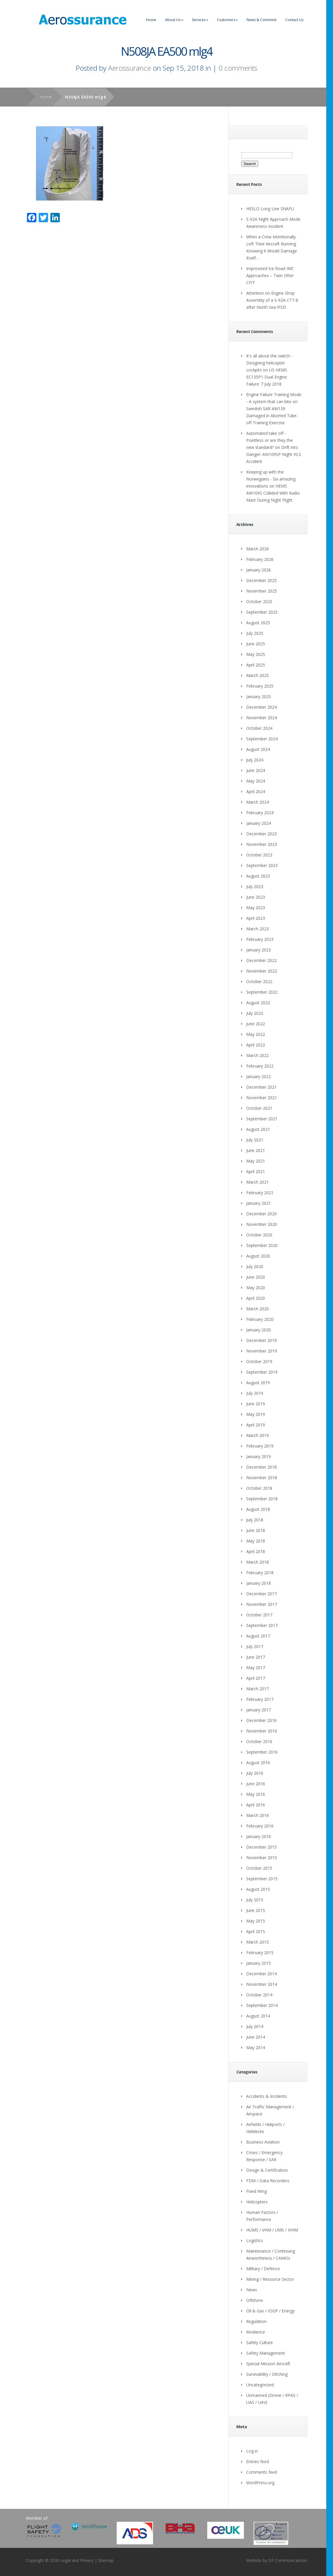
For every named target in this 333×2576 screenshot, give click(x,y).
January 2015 (258, 1963)
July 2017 (254, 1646)
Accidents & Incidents (266, 2096)
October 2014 (259, 1995)
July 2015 (254, 1900)
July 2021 (254, 1140)
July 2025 (254, 633)
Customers (227, 19)
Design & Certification (267, 2170)
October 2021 (259, 1108)
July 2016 (254, 1773)
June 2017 (255, 1657)
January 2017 (258, 1710)
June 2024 (255, 770)
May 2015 (255, 1921)
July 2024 (254, 760)
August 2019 (258, 1382)
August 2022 (258, 1002)
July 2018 (254, 1520)
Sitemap (106, 2560)
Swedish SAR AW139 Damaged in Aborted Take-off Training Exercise (272, 415)
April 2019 (255, 1425)
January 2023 (258, 950)
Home (151, 19)
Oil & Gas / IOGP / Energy (270, 2311)
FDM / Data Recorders (267, 2180)
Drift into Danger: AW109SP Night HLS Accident (273, 454)
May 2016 (255, 1794)
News (251, 2289)
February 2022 (259, 1066)
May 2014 (255, 2047)
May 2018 (255, 1541)
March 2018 (257, 1562)
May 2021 (255, 1161)
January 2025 (258, 696)
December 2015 (261, 1847)
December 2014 (261, 1973)
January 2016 (258, 1836)
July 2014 (254, 2026)
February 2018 (259, 1572)
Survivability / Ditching (267, 2374)
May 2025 (255, 654)
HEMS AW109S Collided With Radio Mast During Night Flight (273, 493)
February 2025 (259, 686)
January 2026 (258, 570)
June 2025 (255, 643)
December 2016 (261, 1720)
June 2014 (255, 2037)
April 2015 (255, 1931)
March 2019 (257, 1435)
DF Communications (287, 2560)
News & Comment (261, 19)
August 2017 (258, 1636)
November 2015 (261, 1857)
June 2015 (255, 1910)
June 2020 (255, 1277)
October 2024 (259, 728)
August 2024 (258, 749)
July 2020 (254, 1266)
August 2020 (258, 1256)
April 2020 (255, 1298)
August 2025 (258, 622)
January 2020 (258, 1330)
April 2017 (255, 1678)
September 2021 (262, 1118)
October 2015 (259, 1868)
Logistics (254, 2240)
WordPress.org (260, 2482)
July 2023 (254, 886)
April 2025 (255, 665)
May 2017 (255, 1667)
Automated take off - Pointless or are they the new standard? (269, 440)
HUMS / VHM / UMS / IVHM (272, 2230)
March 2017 (257, 1688)
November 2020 (261, 1224)
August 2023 (258, 876)
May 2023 (255, 907)
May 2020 (255, 1287)
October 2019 (259, 1361)
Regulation (256, 2321)
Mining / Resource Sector (270, 2279)
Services (200, 19)
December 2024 (261, 707)
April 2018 (255, 1551)
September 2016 (262, 1752)
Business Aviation (263, 2142)
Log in (252, 2451)
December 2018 (261, 1467)
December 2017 (261, 1593)
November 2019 (261, 1351)
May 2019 (255, 1414)
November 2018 (261, 1477)
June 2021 (255, 1150)
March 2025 (257, 675)
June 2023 (255, 897)
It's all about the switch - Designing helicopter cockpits (269, 363)
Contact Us (294, 19)
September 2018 (262, 1498)
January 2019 (258, 1456)
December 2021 (261, 1087)
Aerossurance (129, 68)
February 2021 (259, 1192)
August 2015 (258, 1889)
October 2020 (259, 1235)
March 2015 (257, 1942)
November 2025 (261, 591)
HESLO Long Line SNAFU (270, 208)
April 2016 (255, 1805)
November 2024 (261, 717)
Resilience (255, 2332)
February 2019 (259, 1446)
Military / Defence (263, 2268)
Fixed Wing (256, 2191)
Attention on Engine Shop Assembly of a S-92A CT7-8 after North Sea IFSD (272, 300)
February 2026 (259, 559)
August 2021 (258, 1129)
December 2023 (261, 833)
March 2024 (257, 802)
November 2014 (261, 1984)
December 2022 (261, 960)
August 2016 (258, 1762)
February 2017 (259, 1699)
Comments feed (261, 2472)
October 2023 (259, 855)
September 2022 (262, 992)
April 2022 (255, 1045)
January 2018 (258, 1583)
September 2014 (262, 2005)
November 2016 (261, 1731)
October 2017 (259, 1615)
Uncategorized (260, 2384)
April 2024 (255, 791)
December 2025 (261, 580)
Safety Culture (259, 2342)
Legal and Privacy (77, 2560)
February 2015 (259, 1952)
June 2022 (255, 1023)
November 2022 (261, 971)
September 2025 (262, 612)
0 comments (237, 68)
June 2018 (255, 1530)
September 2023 (262, 865)
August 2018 (258, 1509)
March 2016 (257, 1815)
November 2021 (261, 1097)
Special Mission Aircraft (268, 2363)
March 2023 (257, 928)
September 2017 (262, 1625)
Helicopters (257, 2202)
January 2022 (258, 1076)
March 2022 (257, 1055)
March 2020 (257, 1308)
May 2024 (255, 781)
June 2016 (255, 1783)
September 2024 (262, 738)
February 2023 (259, 939)
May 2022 (255, 1034)
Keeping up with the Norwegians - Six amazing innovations (270, 479)
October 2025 (259, 601)
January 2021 (258, 1203)
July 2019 (254, 1393)
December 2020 (261, 1213)
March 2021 (257, 1182)
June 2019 (255, 1403)
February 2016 (259, 1826)
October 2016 (259, 1741)
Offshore (254, 2300)
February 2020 (259, 1319)
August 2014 (258, 2016)
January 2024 (258, 823)
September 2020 (262, 1245)
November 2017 (261, 1604)
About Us (174, 19)
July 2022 (254, 1013)
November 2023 (261, 844)
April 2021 (255, 1171)
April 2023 (255, 918)
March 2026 (257, 548)
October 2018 (259, 1488)
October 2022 (259, 981)
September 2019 (262, 1372)
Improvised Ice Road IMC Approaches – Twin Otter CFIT (270, 275)
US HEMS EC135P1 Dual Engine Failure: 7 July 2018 (266, 377)
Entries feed (257, 2461)
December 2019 (261, 1340)
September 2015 (262, 1878)
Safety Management (265, 2353)
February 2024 (259, 812)
